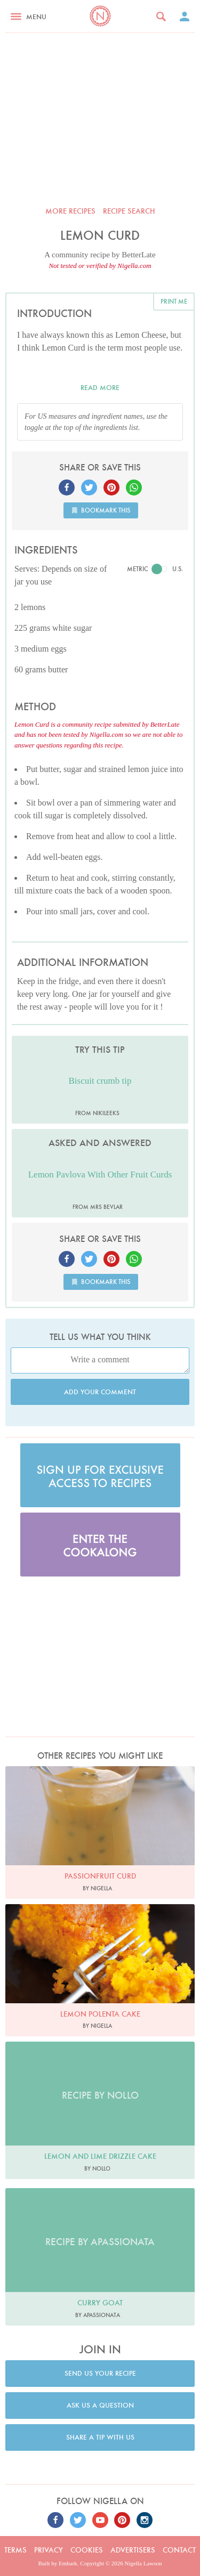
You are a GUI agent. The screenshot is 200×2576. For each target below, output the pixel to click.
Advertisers (132, 2550)
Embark (68, 2563)
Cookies (86, 2550)
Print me (174, 301)
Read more (100, 387)
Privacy (48, 2550)
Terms (15, 2550)
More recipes (70, 211)
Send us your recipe (100, 2373)
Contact (179, 2550)
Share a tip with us (100, 2437)
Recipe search (129, 211)
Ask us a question (100, 2405)
